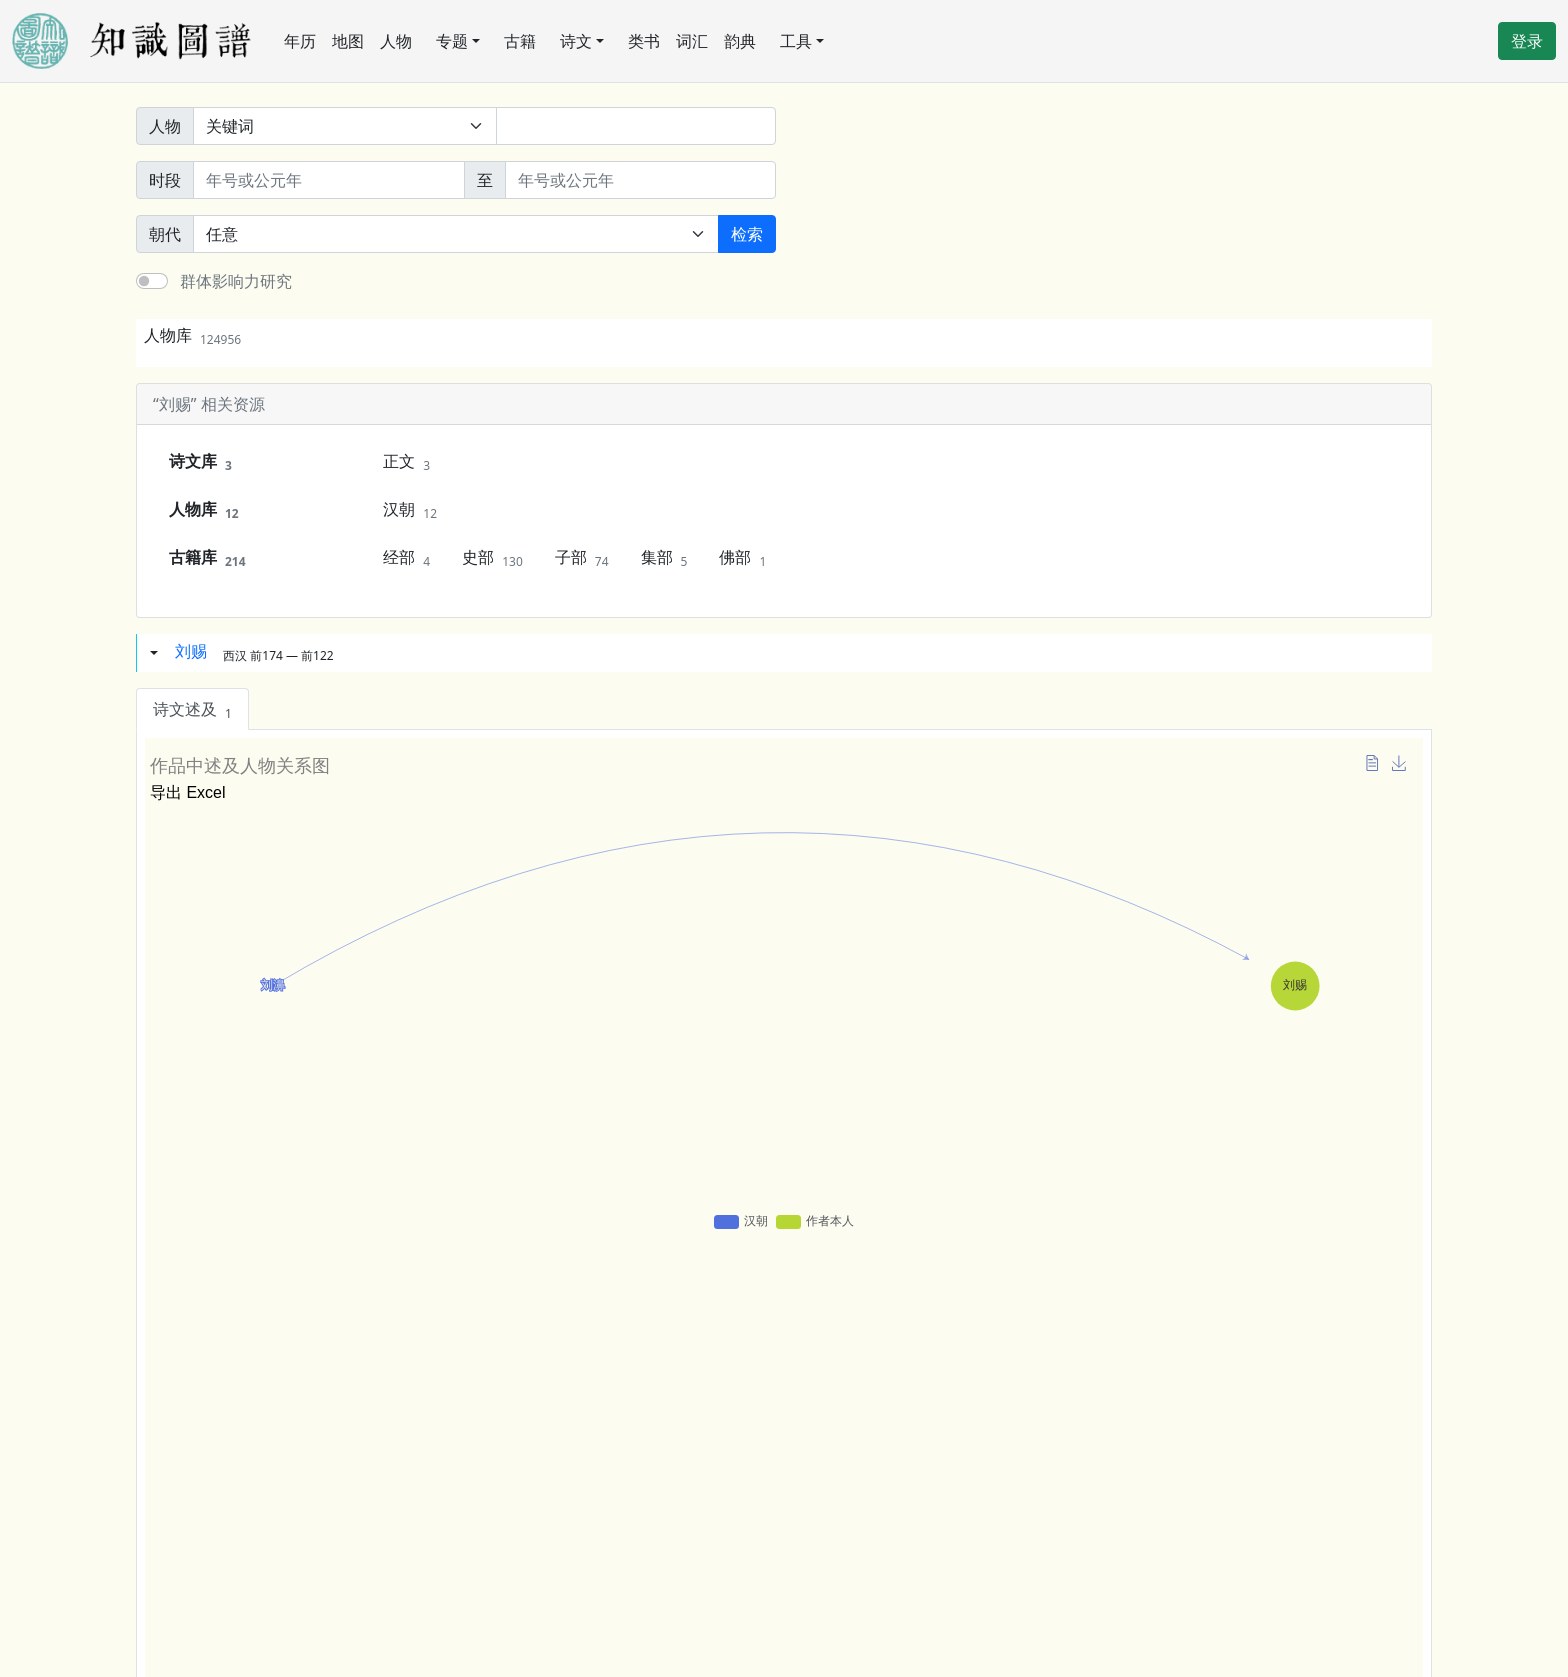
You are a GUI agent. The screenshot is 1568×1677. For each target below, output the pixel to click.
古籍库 (207, 558)
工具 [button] (796, 41)
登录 (1527, 41)
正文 (406, 462)
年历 (300, 41)
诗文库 (200, 462)
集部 (664, 558)
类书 (644, 41)
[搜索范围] (345, 126)
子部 (582, 558)
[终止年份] (641, 180)
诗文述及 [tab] (192, 710)
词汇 (692, 41)
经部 (406, 558)
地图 (348, 41)
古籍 (520, 41)
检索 (747, 234)
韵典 (740, 41)
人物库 (192, 335)
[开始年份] (329, 180)
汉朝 (410, 510)
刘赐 (191, 651)
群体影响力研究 (236, 281)
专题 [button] (452, 41)
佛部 (742, 558)
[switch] (152, 281)
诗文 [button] (576, 41)
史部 (492, 558)
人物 (396, 41)
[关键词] (636, 126)
